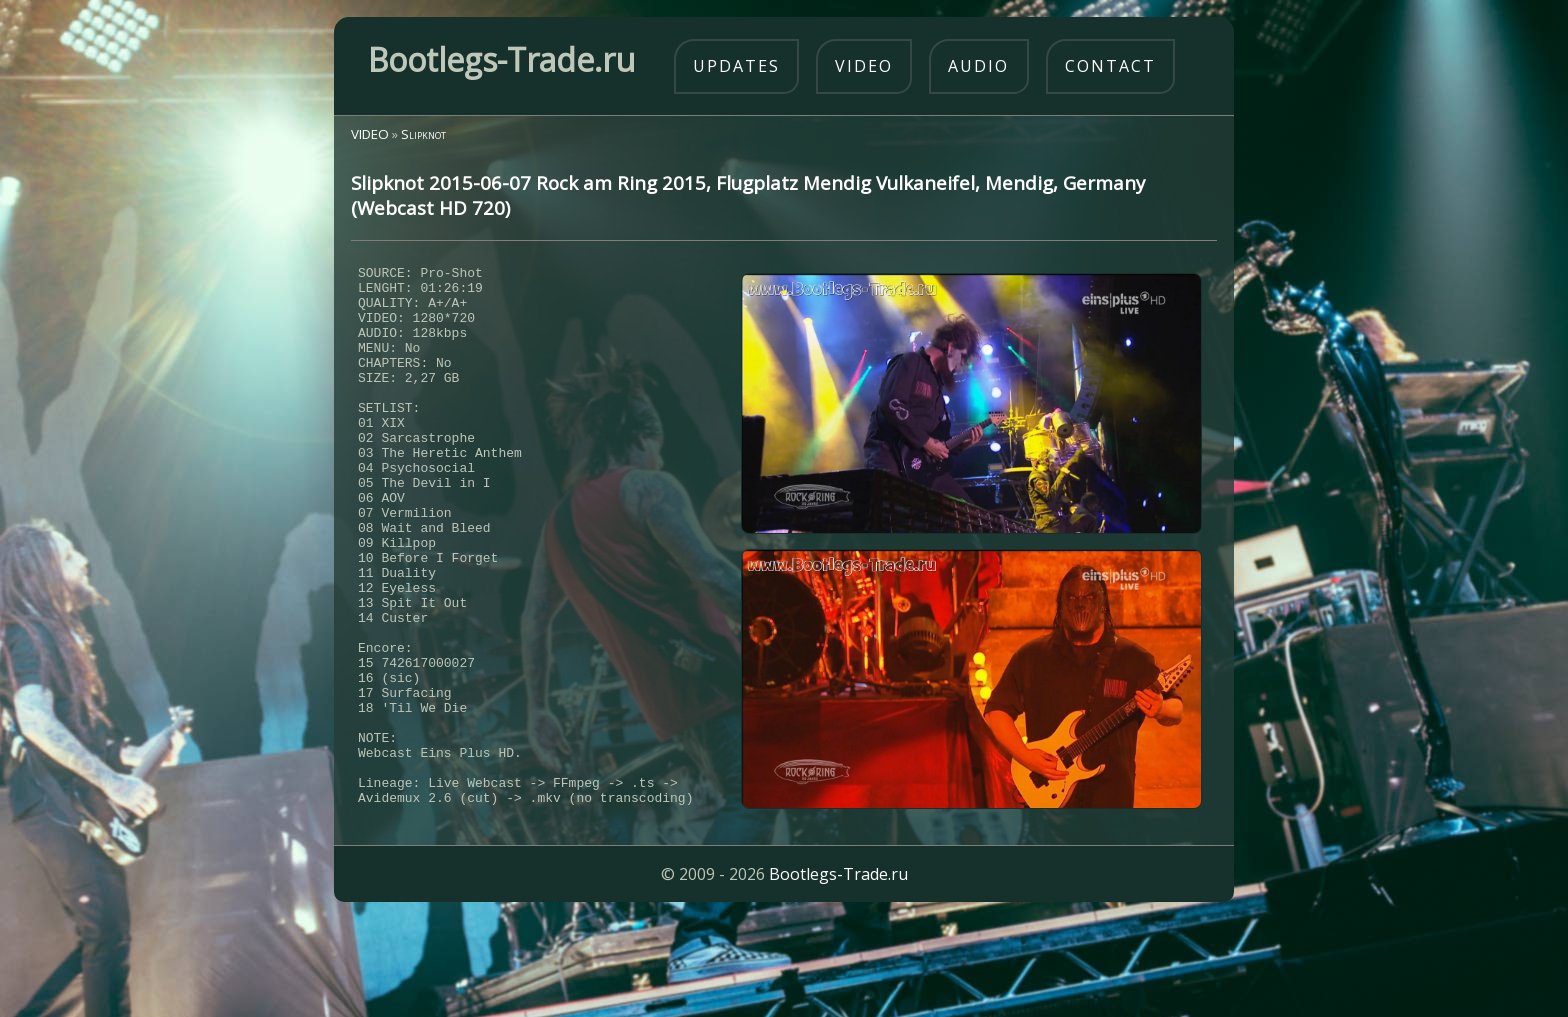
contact (1110, 66)
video (864, 66)
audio (978, 66)
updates (736, 66)
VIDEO (370, 134)
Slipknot (423, 134)
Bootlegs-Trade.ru (838, 972)
